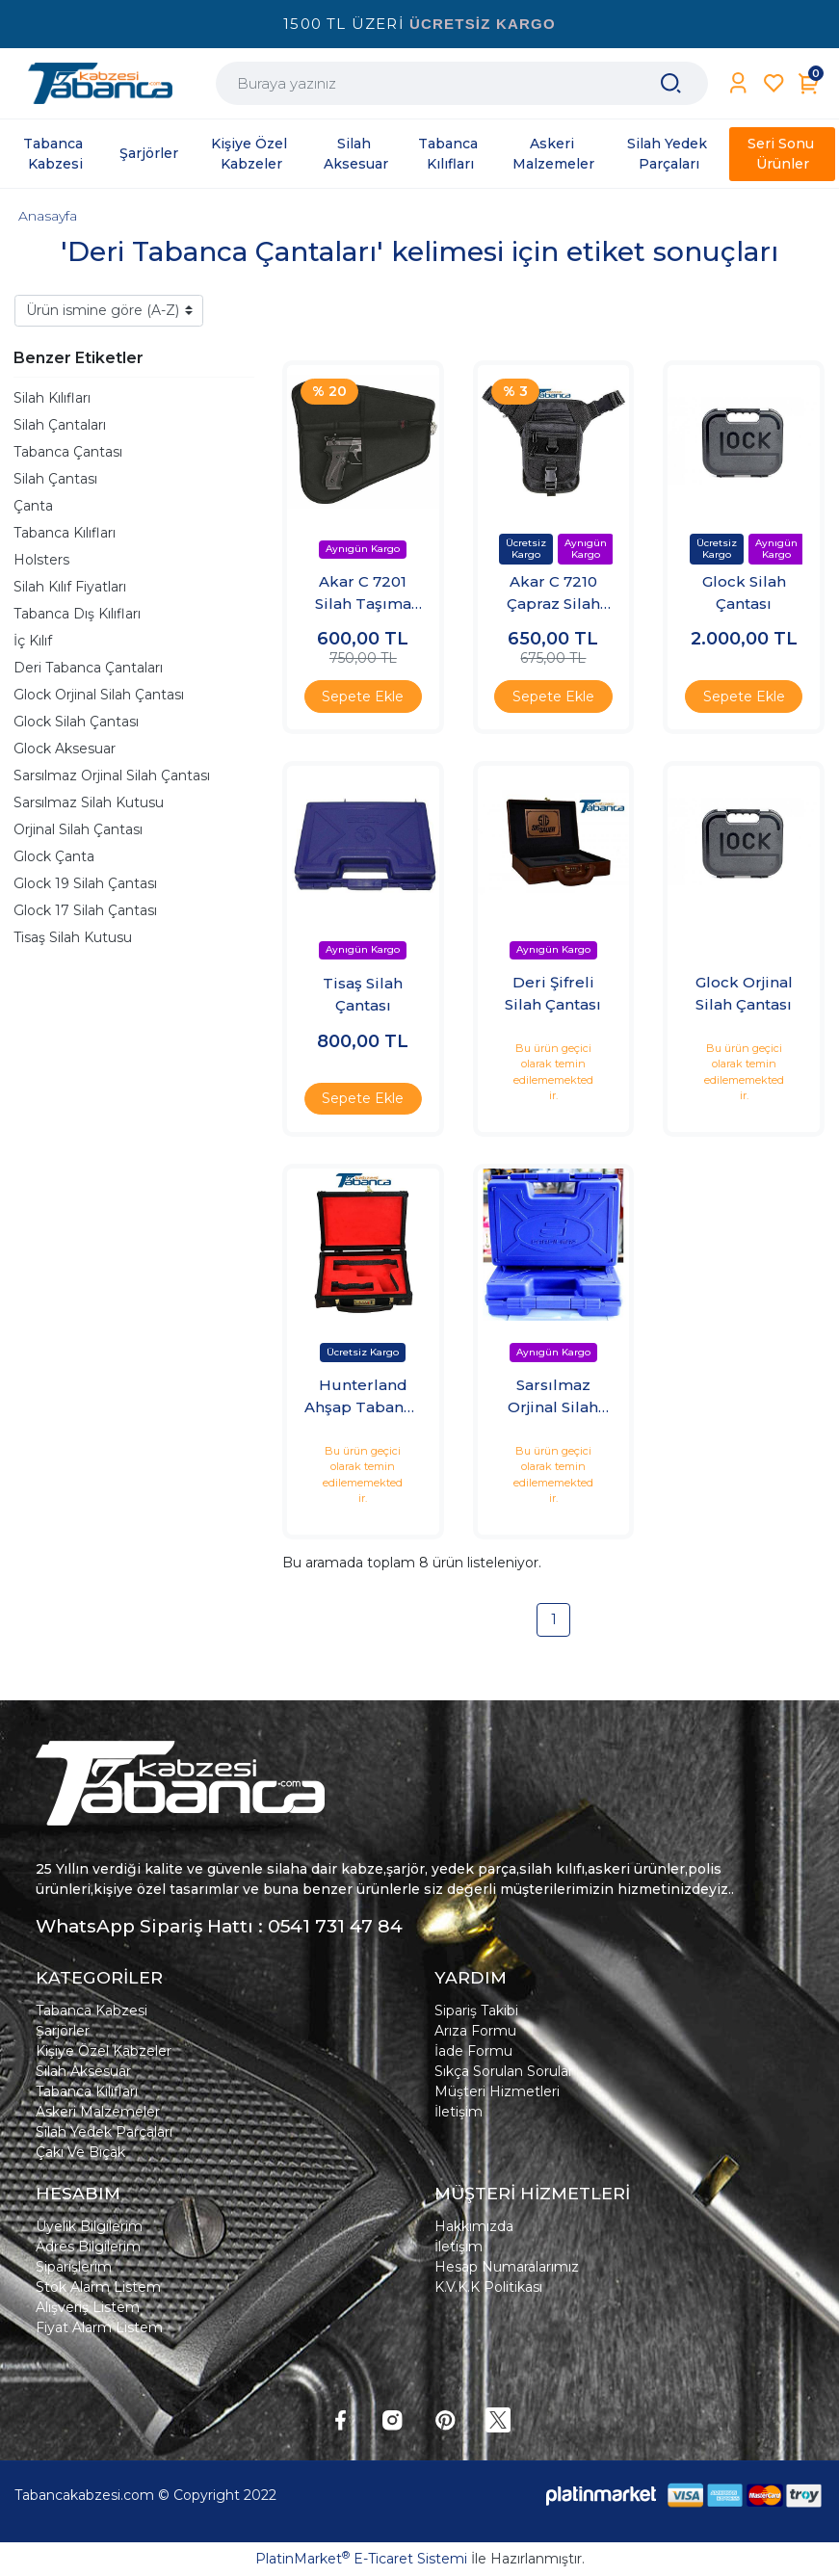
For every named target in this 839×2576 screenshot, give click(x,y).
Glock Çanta (53, 856)
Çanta (33, 505)
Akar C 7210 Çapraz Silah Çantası (553, 593)
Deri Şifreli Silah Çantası (553, 993)
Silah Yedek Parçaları (104, 2132)
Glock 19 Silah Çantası (85, 883)
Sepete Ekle (363, 696)
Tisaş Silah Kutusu (72, 937)
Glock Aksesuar (64, 748)
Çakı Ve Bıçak (80, 2152)
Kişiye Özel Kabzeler (103, 2051)
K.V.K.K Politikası (488, 2287)
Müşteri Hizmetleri (497, 2091)
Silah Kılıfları (52, 398)
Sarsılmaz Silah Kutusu (88, 802)
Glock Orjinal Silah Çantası (98, 694)
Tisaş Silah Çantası (363, 994)
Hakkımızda (473, 2226)
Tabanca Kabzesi (91, 2010)
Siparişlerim (74, 2266)
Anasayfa (47, 215)
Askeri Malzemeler (98, 2111)
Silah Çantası (55, 478)
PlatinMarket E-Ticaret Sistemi (361, 2558)
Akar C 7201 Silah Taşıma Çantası (363, 593)
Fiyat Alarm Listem (99, 2327)
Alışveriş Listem (88, 2307)
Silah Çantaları (59, 425)
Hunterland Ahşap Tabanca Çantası (362, 1397)
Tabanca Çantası (67, 451)
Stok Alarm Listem (98, 2287)
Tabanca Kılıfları (64, 532)
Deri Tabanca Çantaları (88, 667)
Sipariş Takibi (476, 2010)
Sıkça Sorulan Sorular (503, 2071)
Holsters (41, 559)
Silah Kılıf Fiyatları (69, 586)
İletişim (458, 2111)
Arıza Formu (475, 2030)
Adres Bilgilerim (88, 2246)
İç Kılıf (32, 640)
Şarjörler (63, 2030)
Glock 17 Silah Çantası (85, 910)
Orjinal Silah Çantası (78, 829)
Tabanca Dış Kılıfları (77, 613)
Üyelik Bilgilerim (89, 2226)
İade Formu (473, 2051)
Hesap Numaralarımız (506, 2266)
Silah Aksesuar (83, 2071)
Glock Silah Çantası (76, 721)
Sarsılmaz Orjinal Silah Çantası (111, 775)
